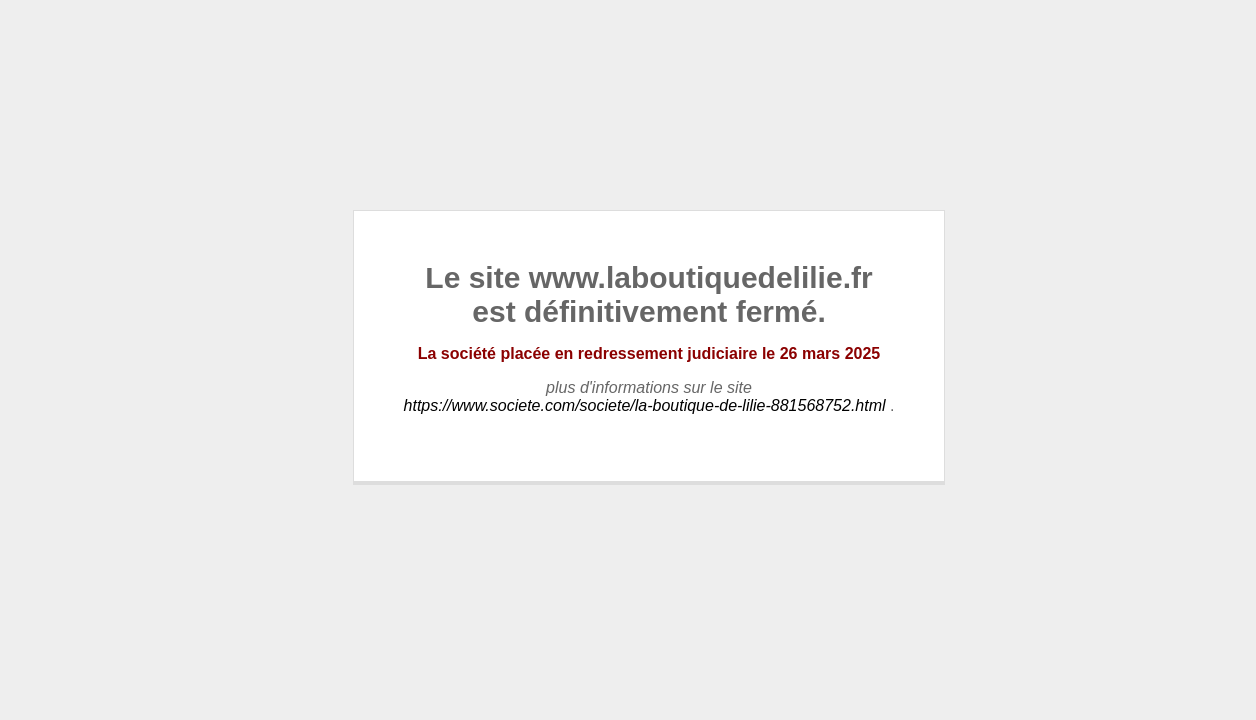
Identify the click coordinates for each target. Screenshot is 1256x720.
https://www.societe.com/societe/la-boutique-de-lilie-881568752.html (645, 405)
